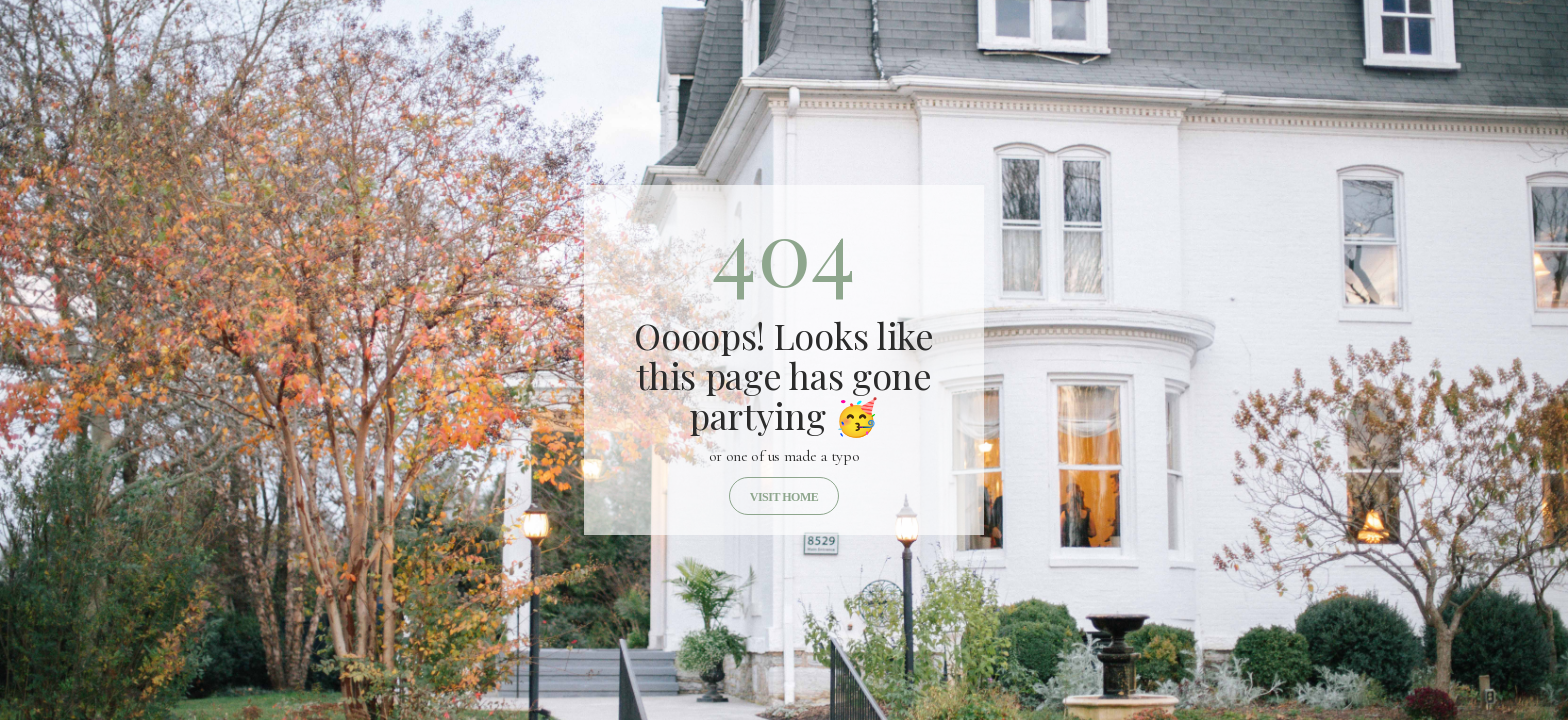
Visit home (784, 497)
